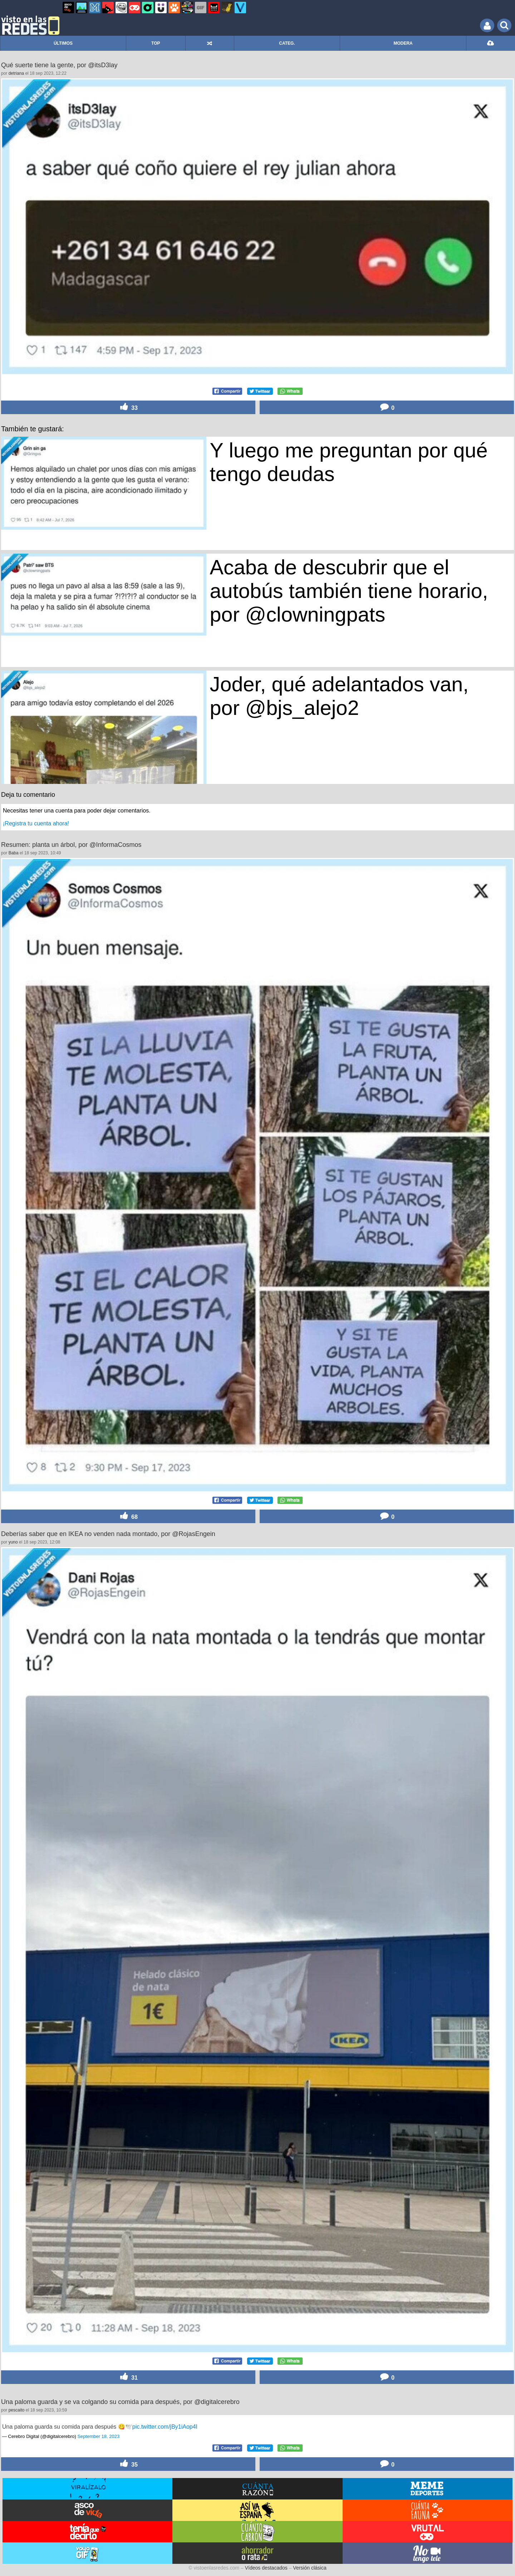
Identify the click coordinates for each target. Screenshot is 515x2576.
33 (128, 407)
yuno (13, 1542)
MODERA (402, 43)
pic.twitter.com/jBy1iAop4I (164, 2427)
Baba (14, 852)
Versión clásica (309, 2568)
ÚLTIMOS (63, 43)
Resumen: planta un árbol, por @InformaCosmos (71, 844)
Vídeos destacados (266, 2568)
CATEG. (287, 43)
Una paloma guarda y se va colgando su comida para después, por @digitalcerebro (120, 2401)
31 (128, 2377)
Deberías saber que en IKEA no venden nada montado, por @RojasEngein (108, 1533)
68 (128, 1516)
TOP (155, 43)
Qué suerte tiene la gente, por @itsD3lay (59, 65)
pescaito (17, 2410)
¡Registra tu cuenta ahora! (36, 823)
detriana (16, 73)
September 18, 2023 (98, 2436)
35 (128, 2463)
